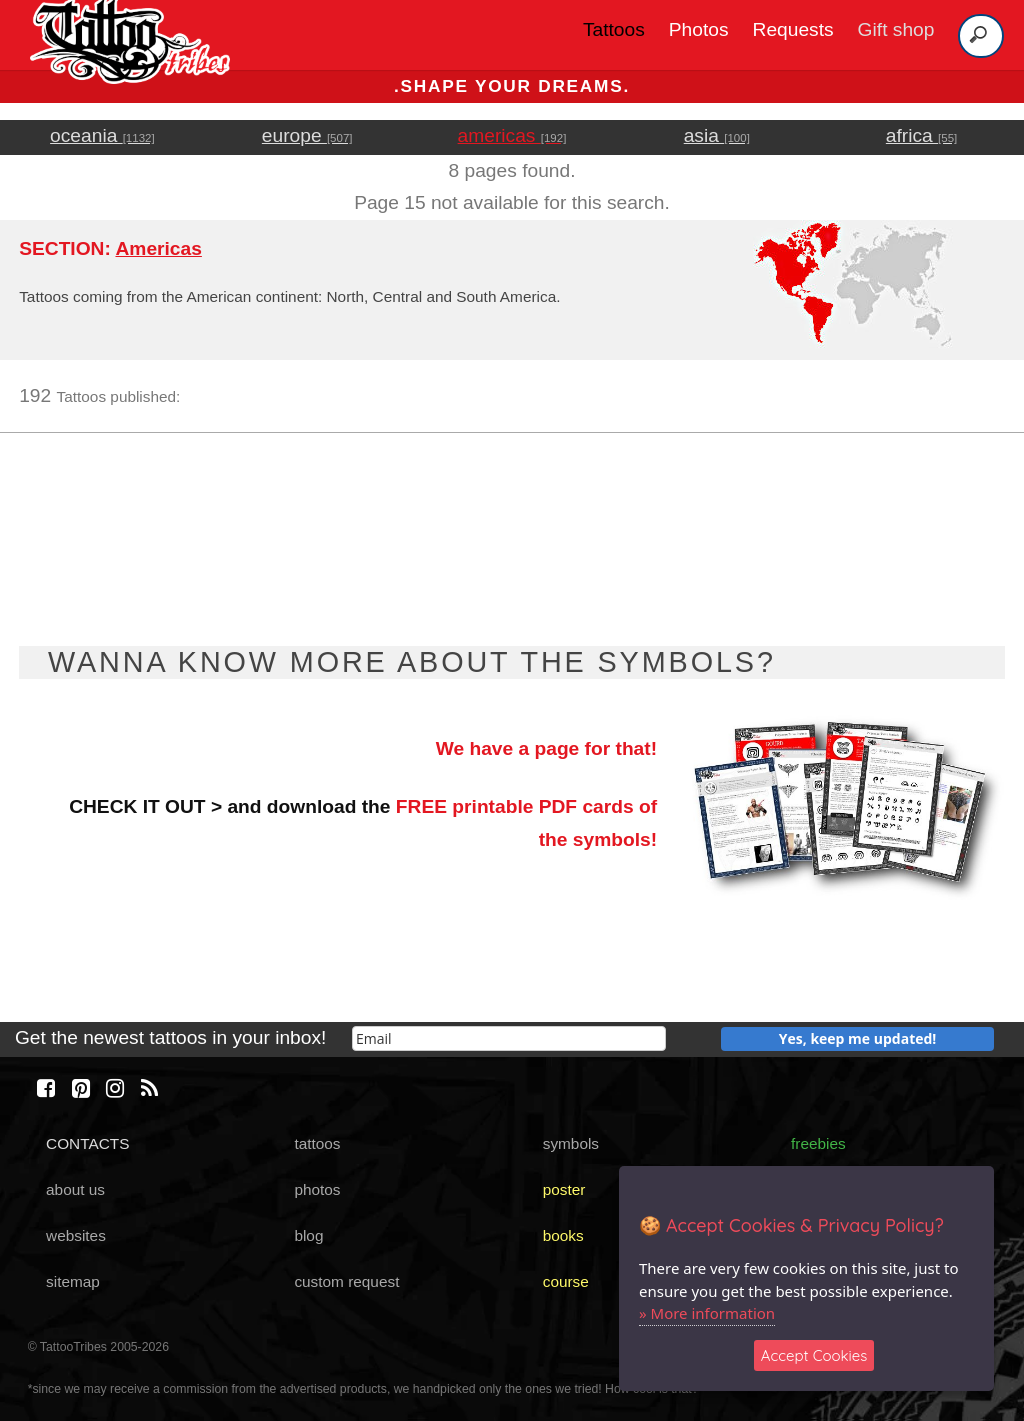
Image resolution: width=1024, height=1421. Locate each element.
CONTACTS (87, 1143)
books (563, 1235)
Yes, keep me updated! (858, 1038)
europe (307, 135)
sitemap (73, 1281)
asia (717, 135)
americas (512, 135)
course (566, 1281)
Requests (793, 29)
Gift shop (896, 29)
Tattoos (614, 29)
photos (317, 1189)
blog (308, 1235)
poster (564, 1189)
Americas (158, 248)
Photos (699, 29)
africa (921, 135)
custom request (346, 1281)
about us (75, 1189)
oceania (102, 135)
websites (76, 1235)
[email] (509, 1038)
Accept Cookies (814, 1355)
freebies (818, 1143)
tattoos (317, 1143)
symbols (571, 1143)
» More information (707, 1313)
